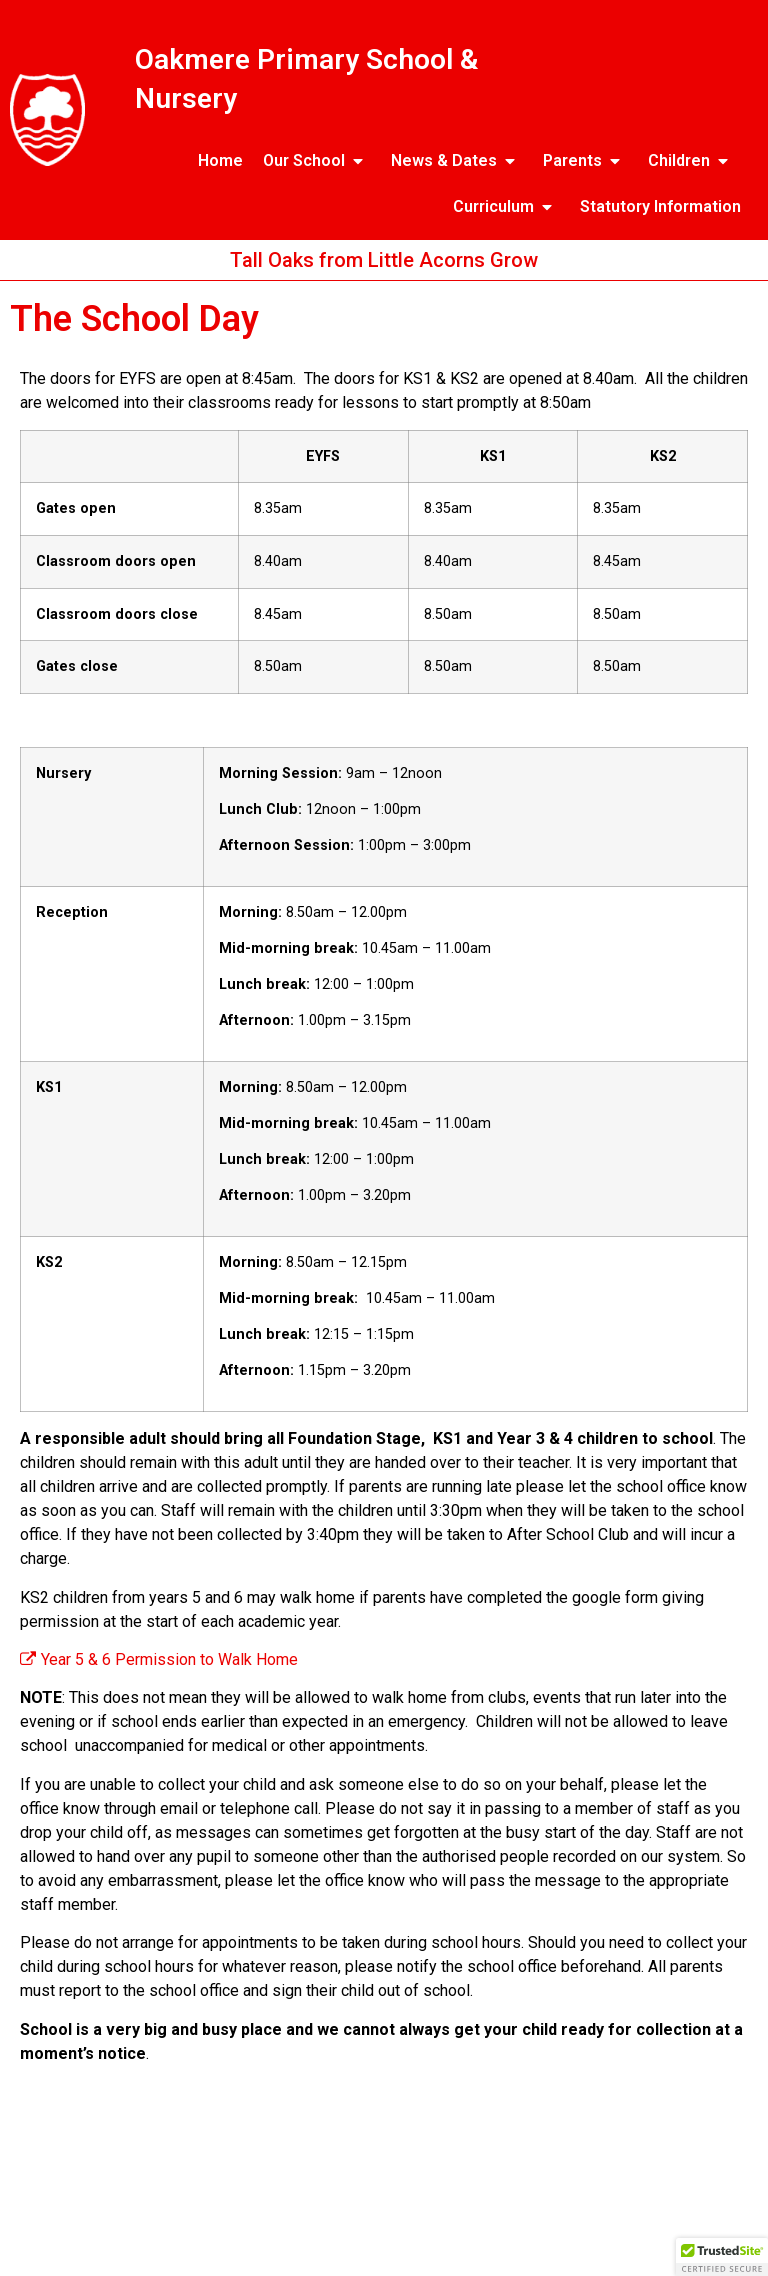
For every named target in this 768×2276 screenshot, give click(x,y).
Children (692, 161)
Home (220, 160)
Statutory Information (660, 206)
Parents (585, 161)
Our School (317, 161)
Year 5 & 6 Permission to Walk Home (159, 1659)
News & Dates (457, 161)
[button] (722, 2257)
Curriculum (506, 207)
